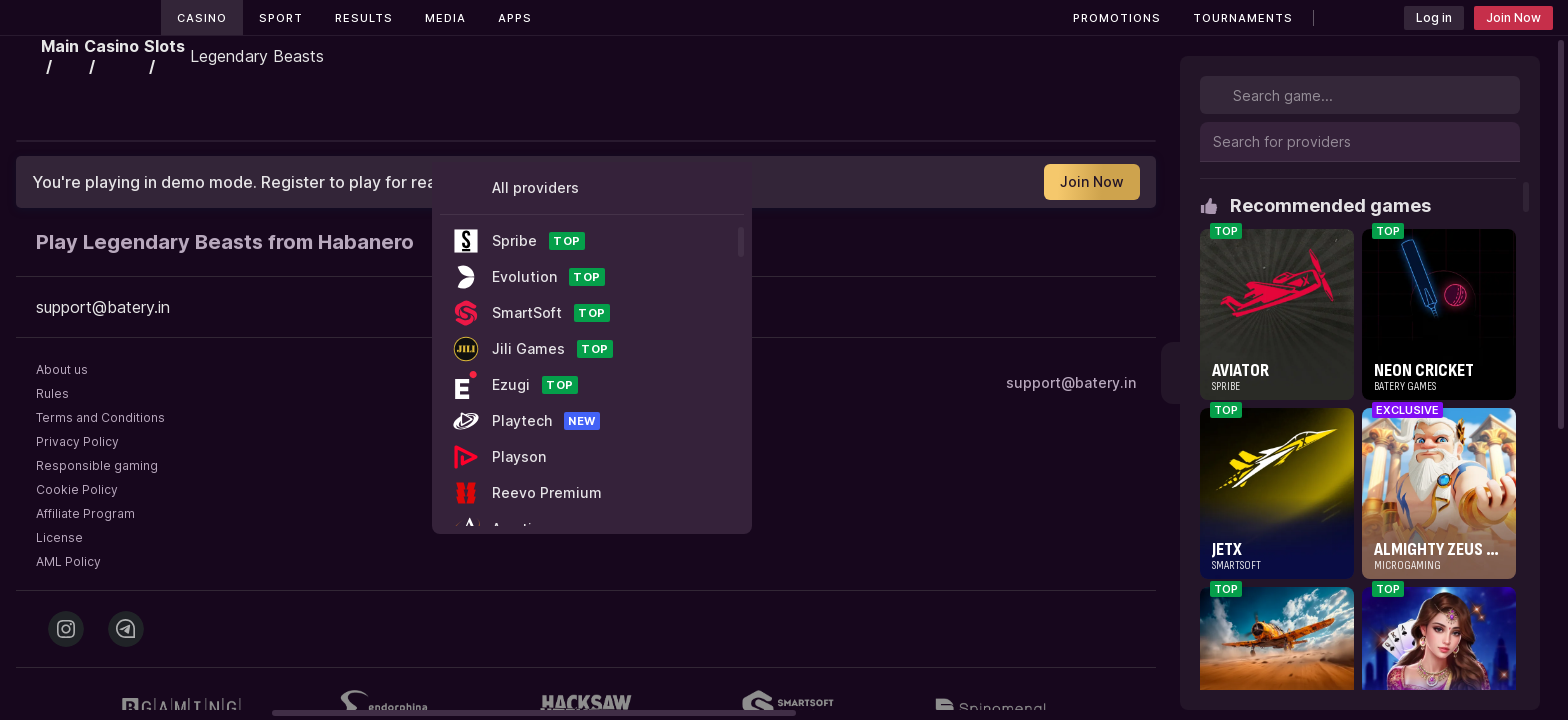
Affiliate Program (85, 513)
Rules (52, 393)
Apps (515, 18)
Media (445, 18)
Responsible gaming (97, 465)
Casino (202, 18)
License (59, 537)
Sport (281, 18)
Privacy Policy (77, 441)
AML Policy (68, 561)
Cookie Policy (77, 489)
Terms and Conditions (100, 417)
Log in (1434, 17)
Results (364, 18)
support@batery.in (1071, 382)
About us (62, 369)
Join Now (1513, 17)
